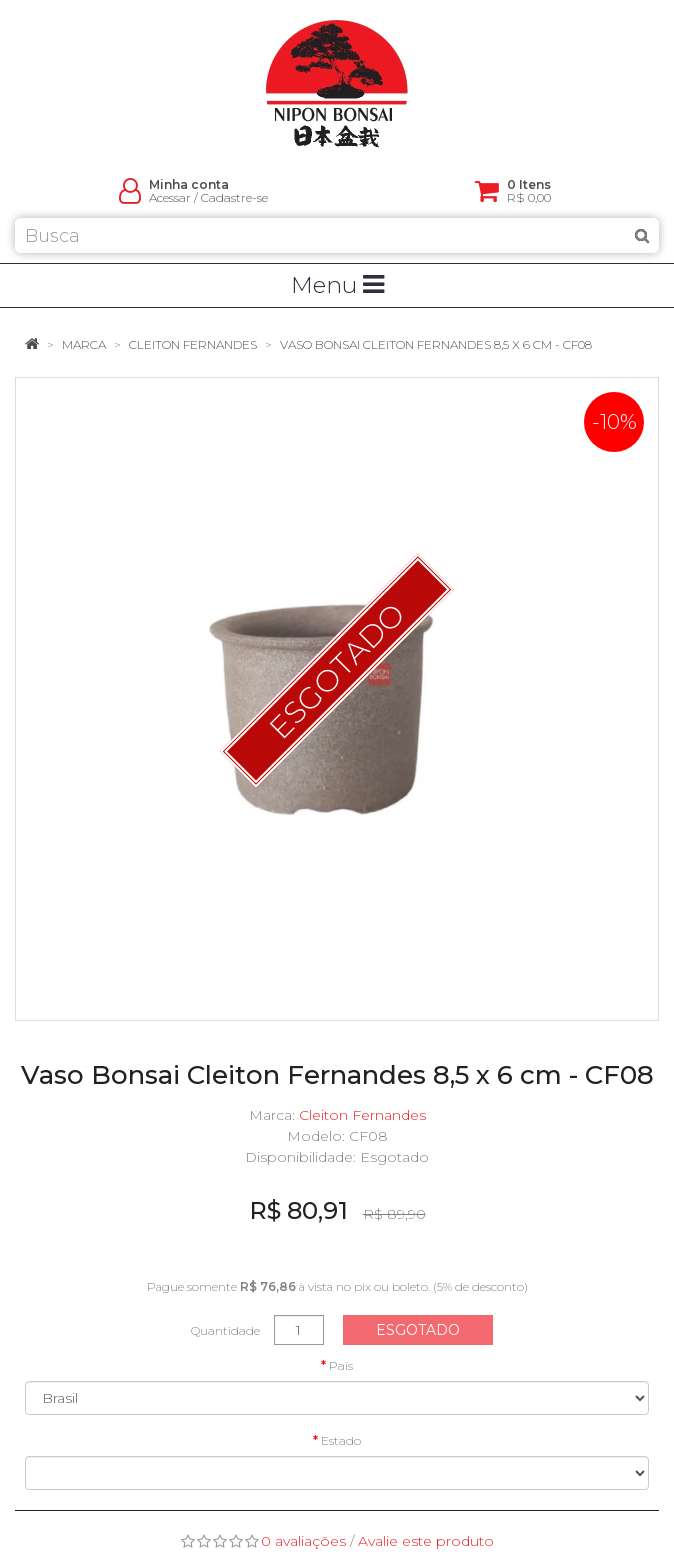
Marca (84, 344)
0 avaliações (303, 1541)
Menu (337, 285)
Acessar (170, 197)
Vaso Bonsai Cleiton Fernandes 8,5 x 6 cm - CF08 (436, 344)
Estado (341, 1440)
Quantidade (225, 1330)
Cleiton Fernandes (193, 344)
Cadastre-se (234, 197)
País (341, 1365)
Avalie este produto (426, 1541)
